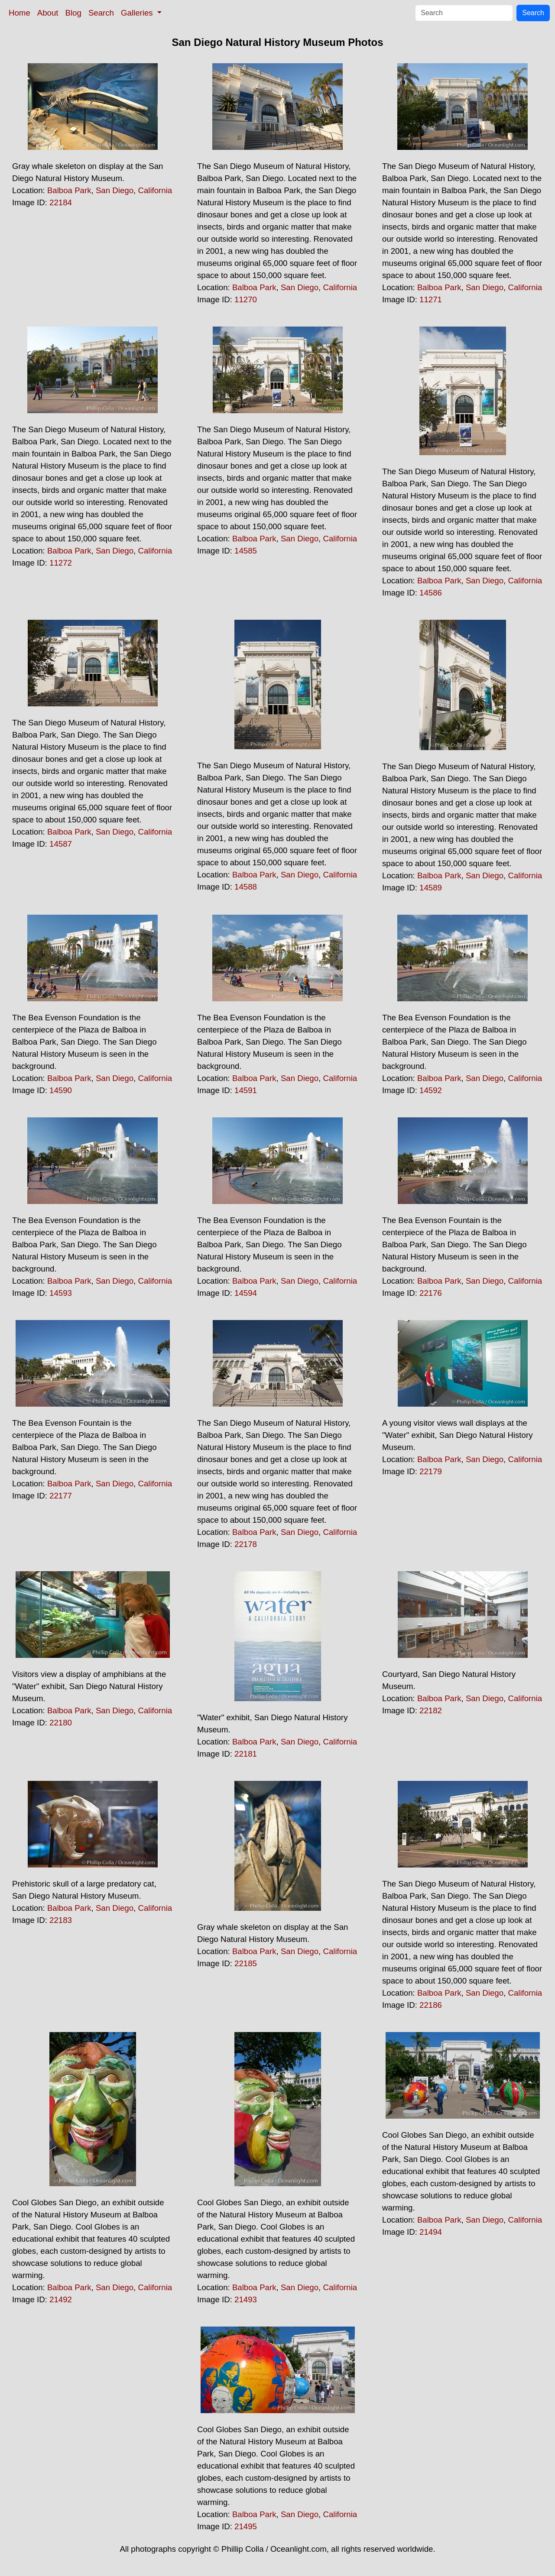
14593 (60, 1293)
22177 (60, 1495)
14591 (245, 1090)
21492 (60, 2299)
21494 (430, 2231)
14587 (60, 843)
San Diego (114, 190)
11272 (60, 562)
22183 (60, 1920)
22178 (245, 1544)
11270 (245, 299)
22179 (430, 1471)
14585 (245, 550)
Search (101, 12)
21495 (245, 2526)
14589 (430, 887)
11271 (430, 299)
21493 (245, 2299)
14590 (60, 1090)
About (47, 12)
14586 (430, 592)
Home (19, 12)
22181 (245, 1753)
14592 (430, 1090)
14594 (245, 1293)
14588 (245, 886)
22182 (430, 1710)
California (155, 190)
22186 (430, 2005)
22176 (430, 1293)
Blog (73, 12)
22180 (60, 1722)
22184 (60, 202)
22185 (245, 1963)
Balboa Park (69, 190)
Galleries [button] (138, 12)
